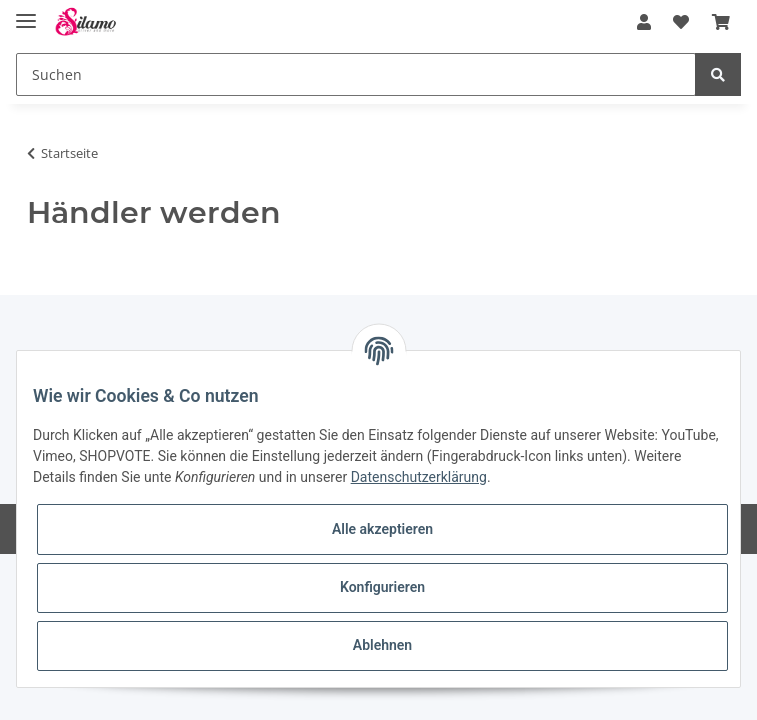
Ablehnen (382, 645)
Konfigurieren (382, 587)
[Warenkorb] (721, 22)
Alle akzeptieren (382, 529)
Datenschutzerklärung (419, 477)
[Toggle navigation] (26, 12)
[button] (644, 22)
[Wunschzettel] (681, 22)
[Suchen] (356, 74)
